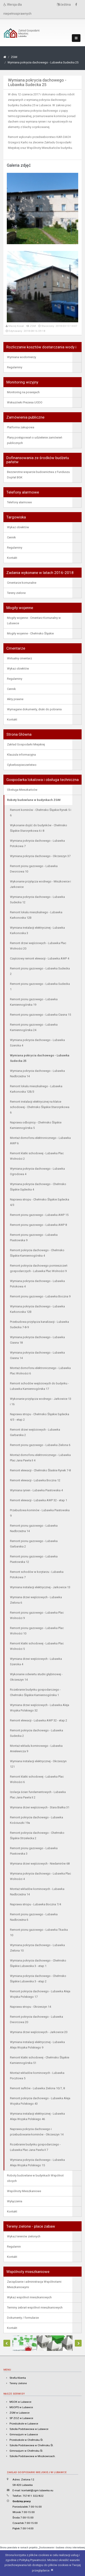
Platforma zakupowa (20, 427)
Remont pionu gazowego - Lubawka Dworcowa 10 (34, 868)
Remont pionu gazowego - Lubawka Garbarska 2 (34, 1543)
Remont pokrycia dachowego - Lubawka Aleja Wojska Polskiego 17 (40, 1994)
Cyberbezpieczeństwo (21, 764)
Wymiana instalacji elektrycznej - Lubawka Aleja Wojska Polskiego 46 (37, 2116)
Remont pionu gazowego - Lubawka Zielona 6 (40, 1445)
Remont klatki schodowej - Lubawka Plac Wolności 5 (37, 1646)
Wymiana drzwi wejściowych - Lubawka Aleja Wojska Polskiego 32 (39, 1707)
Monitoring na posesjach (23, 392)
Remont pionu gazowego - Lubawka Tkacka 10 (39, 1932)
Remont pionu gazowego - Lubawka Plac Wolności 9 (37, 1615)
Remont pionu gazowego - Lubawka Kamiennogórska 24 (34, 1027)
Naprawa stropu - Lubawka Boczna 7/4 (35, 1904)
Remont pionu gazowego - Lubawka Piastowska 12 (34, 1559)
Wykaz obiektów (18, 527)
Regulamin (14, 2246)
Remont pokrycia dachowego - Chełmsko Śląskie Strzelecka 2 (37, 1835)
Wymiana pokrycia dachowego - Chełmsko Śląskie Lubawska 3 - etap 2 (38, 1978)
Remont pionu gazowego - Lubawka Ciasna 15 (40, 1014)
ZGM (14, 57)
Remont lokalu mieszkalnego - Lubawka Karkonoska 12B (36, 915)
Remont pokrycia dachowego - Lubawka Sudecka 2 (36, 1733)
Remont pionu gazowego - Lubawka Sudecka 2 (40, 971)
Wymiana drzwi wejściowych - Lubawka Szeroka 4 (36, 1661)
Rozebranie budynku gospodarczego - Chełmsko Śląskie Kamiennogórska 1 (35, 1692)
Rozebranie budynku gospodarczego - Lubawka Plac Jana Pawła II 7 (35, 2147)
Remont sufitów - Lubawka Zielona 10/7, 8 (37, 2088)
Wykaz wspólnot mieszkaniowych (29, 2297)
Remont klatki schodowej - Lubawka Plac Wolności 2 (37, 1156)
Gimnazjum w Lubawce (24, 2434)
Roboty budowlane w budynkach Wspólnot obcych (35, 2178)
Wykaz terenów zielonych (23, 2236)
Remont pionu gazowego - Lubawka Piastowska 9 (34, 1237)
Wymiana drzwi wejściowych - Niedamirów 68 (40, 1863)
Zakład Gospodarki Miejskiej (26, 744)
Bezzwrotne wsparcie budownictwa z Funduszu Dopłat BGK (38, 474)
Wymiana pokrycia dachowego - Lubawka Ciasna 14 (37, 1355)
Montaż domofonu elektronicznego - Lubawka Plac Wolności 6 (40, 1370)
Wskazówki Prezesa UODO (24, 402)
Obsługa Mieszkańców (22, 789)
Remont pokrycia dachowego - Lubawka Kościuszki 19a (36, 1820)
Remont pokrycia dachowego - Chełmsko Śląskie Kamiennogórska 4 (37, 1252)
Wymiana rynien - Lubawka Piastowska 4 (36, 1490)
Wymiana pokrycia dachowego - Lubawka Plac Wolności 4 (40, 1876)
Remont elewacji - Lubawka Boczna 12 (35, 1480)
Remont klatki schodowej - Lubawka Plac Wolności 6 (37, 1779)
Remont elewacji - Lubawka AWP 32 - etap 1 (38, 1500)
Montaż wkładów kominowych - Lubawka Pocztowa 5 (37, 2075)
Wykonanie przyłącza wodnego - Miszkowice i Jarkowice (40, 884)
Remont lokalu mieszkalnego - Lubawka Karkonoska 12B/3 (36, 1088)
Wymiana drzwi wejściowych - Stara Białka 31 (39, 1807)
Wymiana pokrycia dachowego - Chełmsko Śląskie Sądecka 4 (38, 1186)
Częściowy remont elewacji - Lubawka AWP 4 (39, 958)
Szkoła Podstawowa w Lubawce (29, 2429)
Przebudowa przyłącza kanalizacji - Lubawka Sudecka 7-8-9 (39, 1324)
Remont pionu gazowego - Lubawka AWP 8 (38, 1225)
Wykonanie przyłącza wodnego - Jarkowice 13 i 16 (40, 1401)
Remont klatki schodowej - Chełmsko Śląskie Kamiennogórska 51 (39, 2060)
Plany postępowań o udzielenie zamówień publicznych (34, 440)
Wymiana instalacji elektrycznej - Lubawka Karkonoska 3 (37, 930)
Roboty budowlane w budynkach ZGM (34, 800)
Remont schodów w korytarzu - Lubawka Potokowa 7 (36, 1574)
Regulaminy (14, 367)
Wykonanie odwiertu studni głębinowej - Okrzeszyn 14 (36, 1676)
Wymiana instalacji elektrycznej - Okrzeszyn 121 (38, 1763)
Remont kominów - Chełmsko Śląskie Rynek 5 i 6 (40, 812)
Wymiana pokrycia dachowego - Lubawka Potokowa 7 (37, 843)
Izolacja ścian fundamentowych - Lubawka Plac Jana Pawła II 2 (38, 1794)
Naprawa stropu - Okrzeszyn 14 (30, 2006)
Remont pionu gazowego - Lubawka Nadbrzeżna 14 (34, 1528)
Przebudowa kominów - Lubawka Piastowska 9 (40, 1512)
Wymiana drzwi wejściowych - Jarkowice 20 (38, 2032)
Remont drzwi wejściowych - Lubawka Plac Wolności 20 (38, 945)
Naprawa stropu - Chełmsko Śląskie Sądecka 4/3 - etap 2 (39, 1416)
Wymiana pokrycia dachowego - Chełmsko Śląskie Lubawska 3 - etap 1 (38, 1963)
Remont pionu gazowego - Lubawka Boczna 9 (40, 1296)
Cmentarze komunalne (21, 582)
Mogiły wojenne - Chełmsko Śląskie (30, 633)
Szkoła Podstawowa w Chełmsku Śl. (31, 2445)
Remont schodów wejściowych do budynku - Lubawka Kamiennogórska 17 (39, 1386)
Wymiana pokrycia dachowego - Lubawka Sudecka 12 (37, 899)
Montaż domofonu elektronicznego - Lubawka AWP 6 (40, 1140)
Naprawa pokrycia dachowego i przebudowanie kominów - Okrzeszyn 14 (36, 2131)
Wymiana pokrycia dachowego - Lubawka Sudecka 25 (42, 62)
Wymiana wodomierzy (21, 357)
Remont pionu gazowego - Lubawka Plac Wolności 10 (37, 1630)
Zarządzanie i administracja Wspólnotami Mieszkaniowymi (34, 2284)
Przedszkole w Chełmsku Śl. (26, 2439)
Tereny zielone (16, 593)
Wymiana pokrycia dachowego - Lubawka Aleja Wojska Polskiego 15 (37, 2162)
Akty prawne (15, 699)
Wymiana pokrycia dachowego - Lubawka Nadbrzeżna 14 (37, 1073)
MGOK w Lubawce (20, 2401)
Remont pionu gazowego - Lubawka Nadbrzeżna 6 (34, 1917)
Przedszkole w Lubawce (24, 2423)
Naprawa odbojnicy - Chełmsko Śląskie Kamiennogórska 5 (35, 1125)
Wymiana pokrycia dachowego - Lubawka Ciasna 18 (37, 1339)
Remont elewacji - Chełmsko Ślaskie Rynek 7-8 (40, 1470)
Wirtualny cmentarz (19, 658)
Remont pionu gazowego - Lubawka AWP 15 (39, 1215)
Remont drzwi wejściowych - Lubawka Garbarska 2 (35, 1432)
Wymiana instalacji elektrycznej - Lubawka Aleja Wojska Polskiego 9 (37, 2044)
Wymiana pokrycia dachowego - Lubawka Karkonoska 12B (37, 1309)
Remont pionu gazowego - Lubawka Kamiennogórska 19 (34, 1002)
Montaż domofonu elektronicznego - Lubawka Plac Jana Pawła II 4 (40, 1457)
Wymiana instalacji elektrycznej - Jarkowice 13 (40, 1587)
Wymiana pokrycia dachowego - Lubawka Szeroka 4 (37, 1042)
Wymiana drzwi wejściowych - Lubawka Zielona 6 (36, 1599)
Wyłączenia (14, 2201)
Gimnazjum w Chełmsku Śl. (26, 2450)
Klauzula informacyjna (21, 754)
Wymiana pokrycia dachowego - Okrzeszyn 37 (40, 856)
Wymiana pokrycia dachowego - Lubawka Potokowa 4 (37, 1283)
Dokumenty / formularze (23, 2317)
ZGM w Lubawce (19, 2412)
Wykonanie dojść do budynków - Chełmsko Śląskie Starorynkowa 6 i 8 (38, 828)
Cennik (11, 537)
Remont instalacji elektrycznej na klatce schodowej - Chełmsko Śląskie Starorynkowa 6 (39, 1107)
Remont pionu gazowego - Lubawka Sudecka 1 (40, 986)
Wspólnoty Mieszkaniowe (24, 2191)
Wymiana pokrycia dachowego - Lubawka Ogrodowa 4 (37, 1171)
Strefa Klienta (18, 2377)
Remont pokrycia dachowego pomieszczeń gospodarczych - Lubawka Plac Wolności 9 (38, 1268)
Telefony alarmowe (19, 502)
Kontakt (12, 557)
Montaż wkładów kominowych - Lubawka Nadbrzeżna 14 (37, 1891)
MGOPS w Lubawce (21, 2407)
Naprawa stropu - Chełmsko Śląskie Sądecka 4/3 (39, 1202)
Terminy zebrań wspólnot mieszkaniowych (35, 2307)
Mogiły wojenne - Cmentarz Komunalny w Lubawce (34, 620)
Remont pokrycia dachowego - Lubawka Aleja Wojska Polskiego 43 (40, 2100)
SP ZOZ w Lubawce (21, 2418)
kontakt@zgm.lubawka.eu (37, 2490)
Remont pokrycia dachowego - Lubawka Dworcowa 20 (36, 2019)
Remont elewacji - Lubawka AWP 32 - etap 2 (38, 1720)
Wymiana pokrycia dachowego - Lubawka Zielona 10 (37, 1947)
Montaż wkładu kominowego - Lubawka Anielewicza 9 (36, 1748)
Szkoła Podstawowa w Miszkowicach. (33, 2456)
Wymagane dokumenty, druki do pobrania (34, 709)
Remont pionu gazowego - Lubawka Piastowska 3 (34, 1850)
